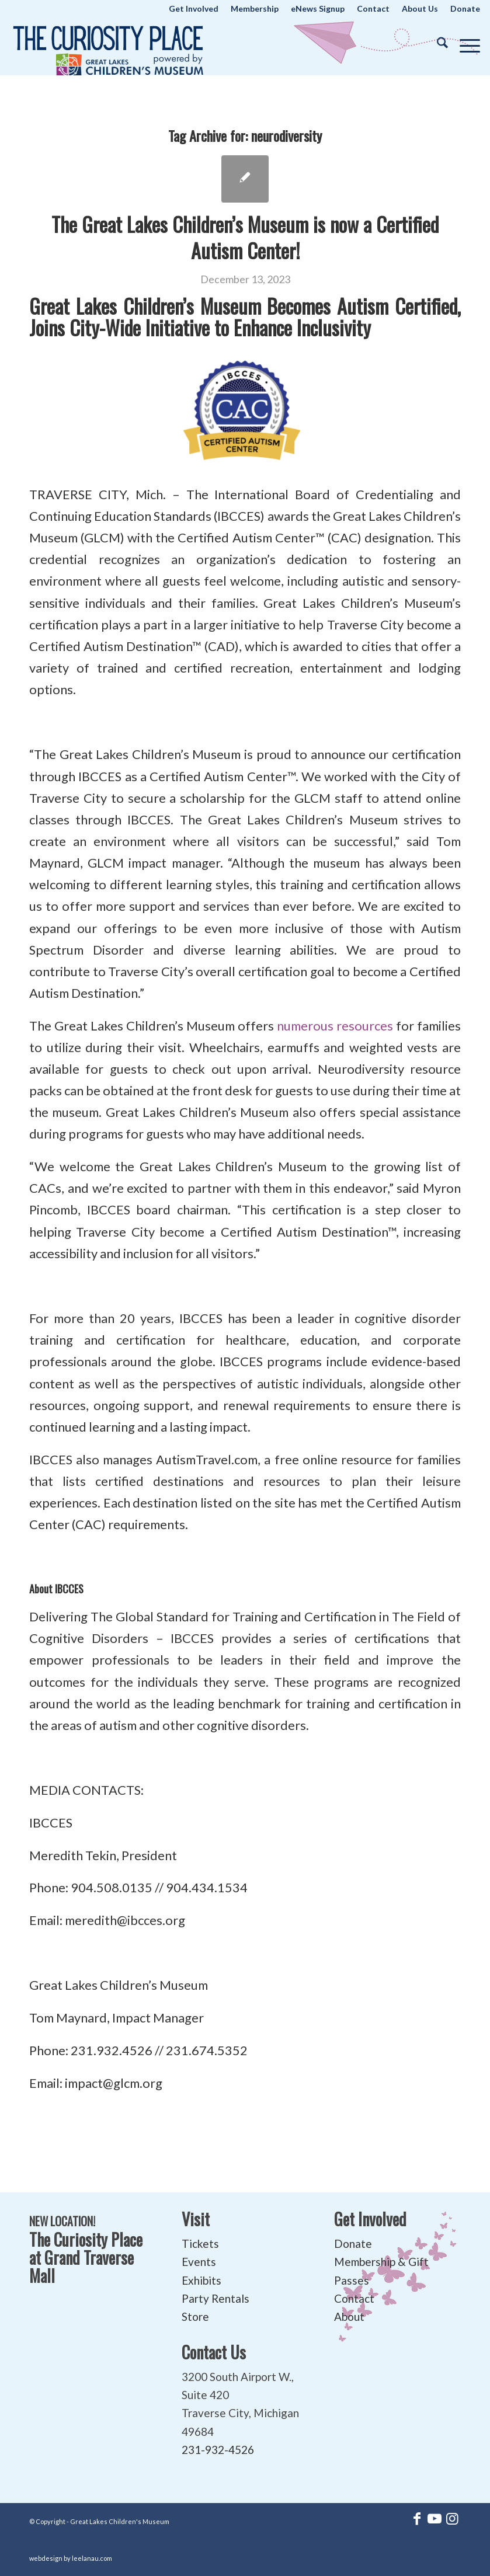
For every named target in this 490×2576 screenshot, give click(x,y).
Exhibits (201, 2280)
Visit (196, 2219)
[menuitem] (194, 9)
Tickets (200, 2243)
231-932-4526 (218, 2449)
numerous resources (335, 1025)
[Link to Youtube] (434, 2518)
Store (195, 2316)
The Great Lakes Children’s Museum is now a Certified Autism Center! (245, 236)
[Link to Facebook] (417, 2518)
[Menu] (464, 43)
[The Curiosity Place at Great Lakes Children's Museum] (108, 46)
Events (199, 2261)
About (349, 2316)
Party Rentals (215, 2298)
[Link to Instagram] (452, 2518)
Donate (353, 2243)
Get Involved (370, 2219)
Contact (354, 2298)
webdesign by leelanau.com (70, 2558)
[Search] (436, 43)
